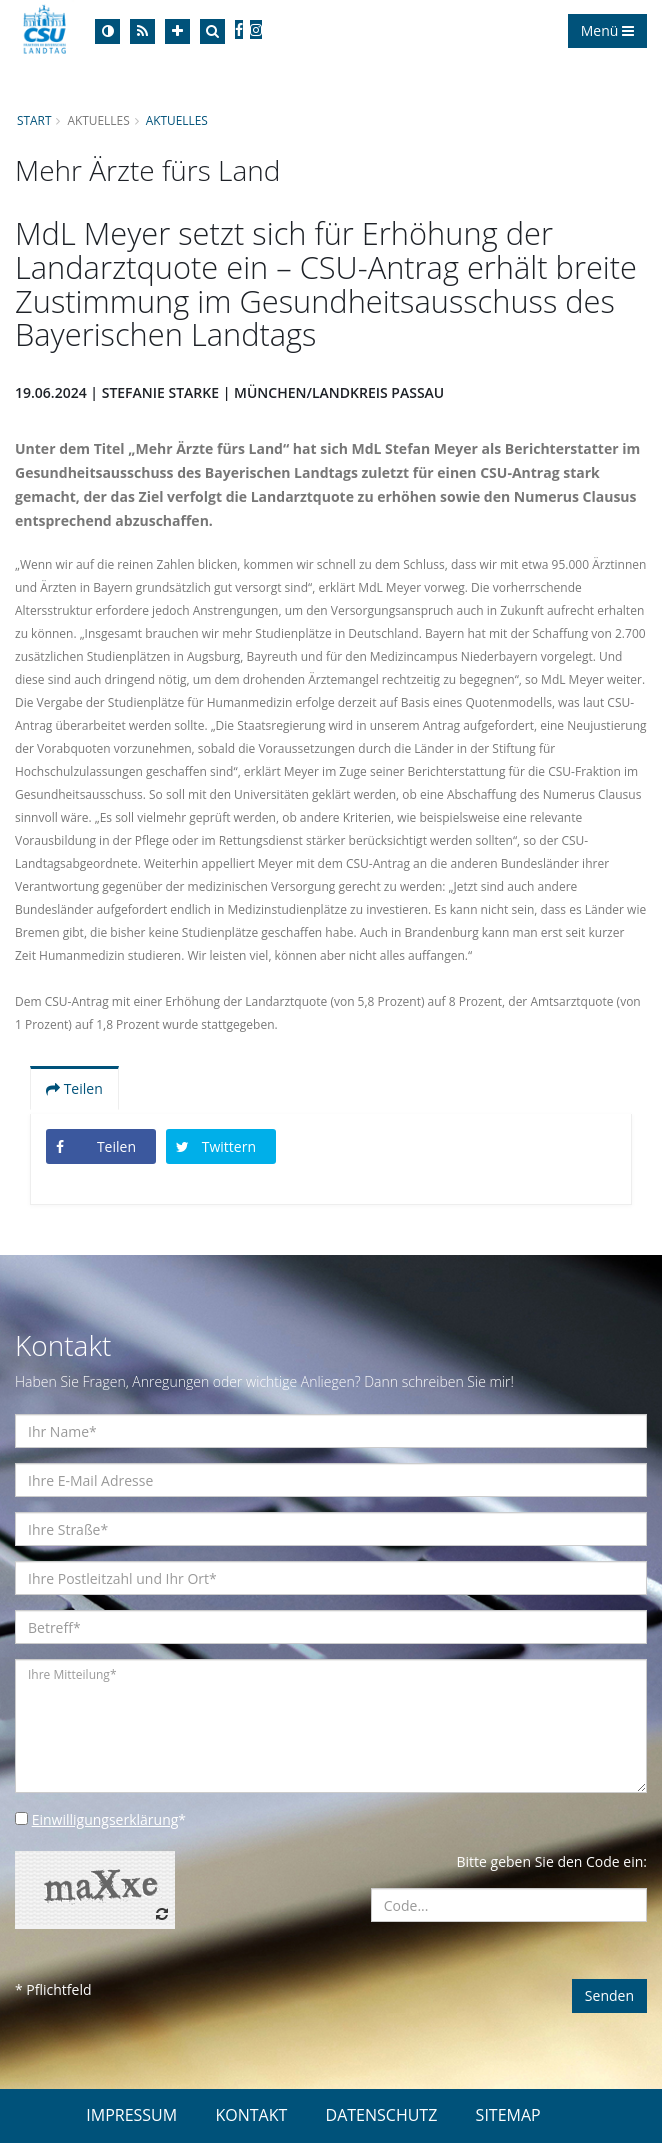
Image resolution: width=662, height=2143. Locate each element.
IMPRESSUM (131, 2115)
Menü (607, 30)
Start (34, 120)
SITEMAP (508, 2115)
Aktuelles (177, 120)
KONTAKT (251, 2115)
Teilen (74, 1088)
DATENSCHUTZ (382, 2115)
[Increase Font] (177, 31)
